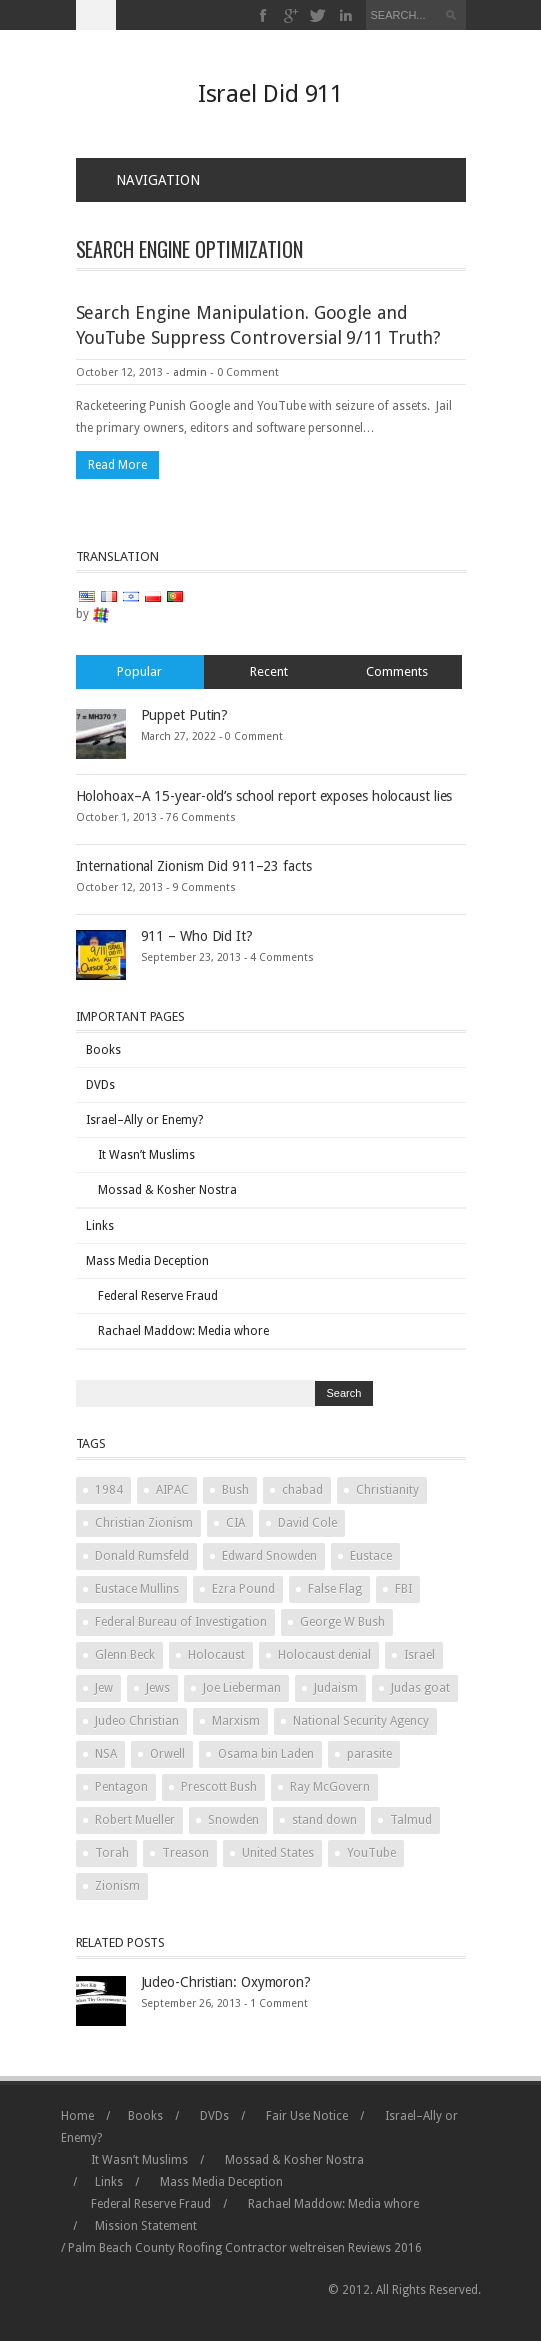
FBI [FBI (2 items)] (403, 1589)
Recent (269, 671)
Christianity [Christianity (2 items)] (387, 1490)
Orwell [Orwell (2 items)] (167, 1754)
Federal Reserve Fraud (158, 1296)
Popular (139, 671)
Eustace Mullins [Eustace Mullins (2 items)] (137, 1589)
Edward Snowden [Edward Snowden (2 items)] (269, 1556)
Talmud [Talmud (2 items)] (411, 1820)
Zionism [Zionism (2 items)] (117, 1886)
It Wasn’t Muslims (146, 1155)
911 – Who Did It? (197, 936)
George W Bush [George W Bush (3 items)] (342, 1622)
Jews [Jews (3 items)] (158, 1688)
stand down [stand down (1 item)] (324, 1820)
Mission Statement (146, 2226)
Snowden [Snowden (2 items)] (233, 1820)
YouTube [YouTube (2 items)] (371, 1853)
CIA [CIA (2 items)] (235, 1523)
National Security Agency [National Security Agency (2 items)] (361, 1721)
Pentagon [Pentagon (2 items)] (121, 1787)
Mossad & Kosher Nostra (167, 1190)
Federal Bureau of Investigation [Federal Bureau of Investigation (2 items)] (181, 1622)
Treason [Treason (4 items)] (185, 1853)
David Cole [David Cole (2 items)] (307, 1523)
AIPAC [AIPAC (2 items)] (172, 1490)
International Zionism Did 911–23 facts (194, 866)
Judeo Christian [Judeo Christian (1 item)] (137, 1721)
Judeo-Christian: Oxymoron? (226, 1982)
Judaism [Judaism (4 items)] (336, 1688)
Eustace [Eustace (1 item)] (371, 1556)
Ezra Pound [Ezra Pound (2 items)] (243, 1589)
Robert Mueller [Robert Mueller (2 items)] (135, 1820)
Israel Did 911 (271, 94)
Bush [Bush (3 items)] (235, 1490)
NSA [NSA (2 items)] (106, 1754)
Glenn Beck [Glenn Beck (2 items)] (125, 1655)
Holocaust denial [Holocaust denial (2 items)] (324, 1655)
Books (103, 1050)
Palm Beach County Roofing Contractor (177, 2248)
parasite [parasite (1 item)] (369, 1754)
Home (77, 2116)
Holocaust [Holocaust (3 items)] (216, 1655)
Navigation (146, 180)
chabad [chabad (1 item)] (302, 1490)
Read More (117, 465)
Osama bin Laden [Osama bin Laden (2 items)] (266, 1754)
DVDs (100, 1085)
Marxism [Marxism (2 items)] (236, 1721)
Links (100, 1226)
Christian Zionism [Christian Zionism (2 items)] (144, 1523)
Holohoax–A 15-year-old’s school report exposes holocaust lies (264, 796)
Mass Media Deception (147, 1261)
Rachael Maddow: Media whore (183, 1331)
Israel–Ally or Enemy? (144, 1120)
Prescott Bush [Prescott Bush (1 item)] (219, 1787)
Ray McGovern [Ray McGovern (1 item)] (330, 1787)
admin (190, 372)
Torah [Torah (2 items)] (112, 1853)
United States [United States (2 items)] (278, 1853)
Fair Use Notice (307, 2116)
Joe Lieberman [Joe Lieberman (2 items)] (242, 1688)
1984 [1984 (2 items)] (109, 1490)
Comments (397, 671)
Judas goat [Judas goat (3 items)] (420, 1688)
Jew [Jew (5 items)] (104, 1688)
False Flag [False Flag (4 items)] (335, 1589)
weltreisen (317, 2248)
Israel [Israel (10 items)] (419, 1655)
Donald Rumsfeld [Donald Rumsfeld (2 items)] (142, 1556)
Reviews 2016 (385, 2248)
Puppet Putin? (185, 715)
